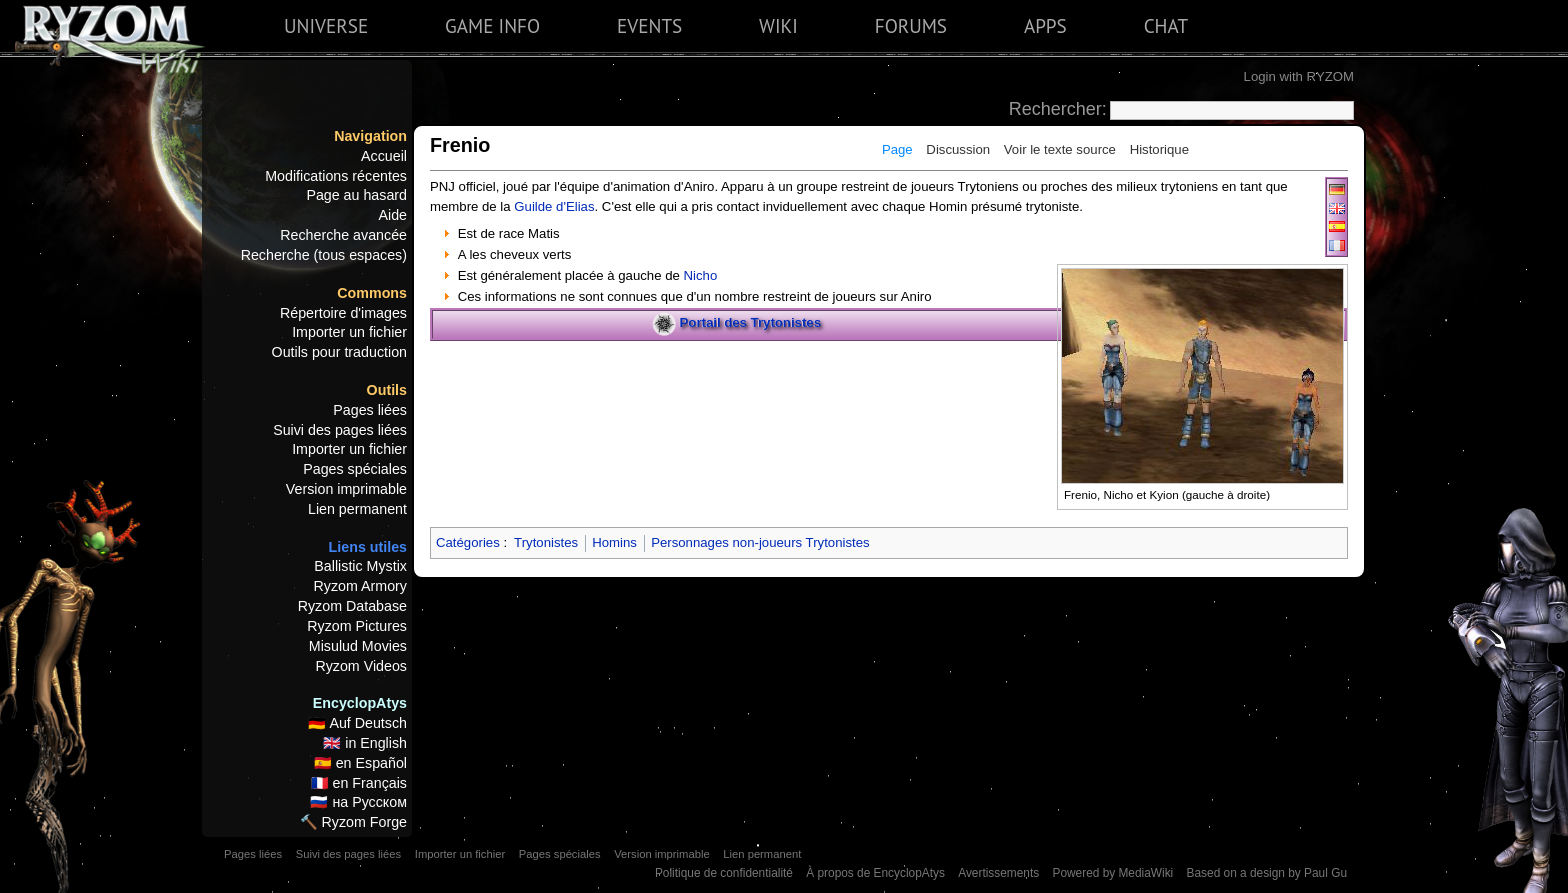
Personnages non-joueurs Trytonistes (760, 542)
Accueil (384, 156)
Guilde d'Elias (554, 206)
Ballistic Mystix (360, 566)
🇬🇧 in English (365, 743)
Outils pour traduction (339, 352)
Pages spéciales (355, 469)
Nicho (701, 275)
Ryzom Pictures (357, 626)
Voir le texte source (1060, 149)
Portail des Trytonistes (750, 323)
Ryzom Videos (361, 666)
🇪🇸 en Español (360, 763)
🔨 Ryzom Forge (353, 822)
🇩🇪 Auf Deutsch (357, 723)
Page (897, 149)
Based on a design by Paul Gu (1267, 873)
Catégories (468, 542)
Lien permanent (357, 509)
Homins (614, 542)
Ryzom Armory (360, 586)
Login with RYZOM (1299, 76)
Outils (387, 390)
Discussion (958, 149)
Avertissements (998, 873)
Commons (372, 293)
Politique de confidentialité (724, 873)
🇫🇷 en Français (359, 783)
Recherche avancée (343, 235)
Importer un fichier (349, 332)
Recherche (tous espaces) (324, 255)
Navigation (370, 136)
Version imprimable (346, 489)
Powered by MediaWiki (1112, 873)
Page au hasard (356, 195)
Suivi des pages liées (340, 430)
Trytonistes (546, 542)
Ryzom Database (352, 606)
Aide (392, 215)
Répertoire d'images (343, 313)
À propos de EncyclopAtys (875, 873)
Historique (1159, 149)
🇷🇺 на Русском (358, 802)
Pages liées (370, 410)
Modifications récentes (336, 176)
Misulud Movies (358, 646)
